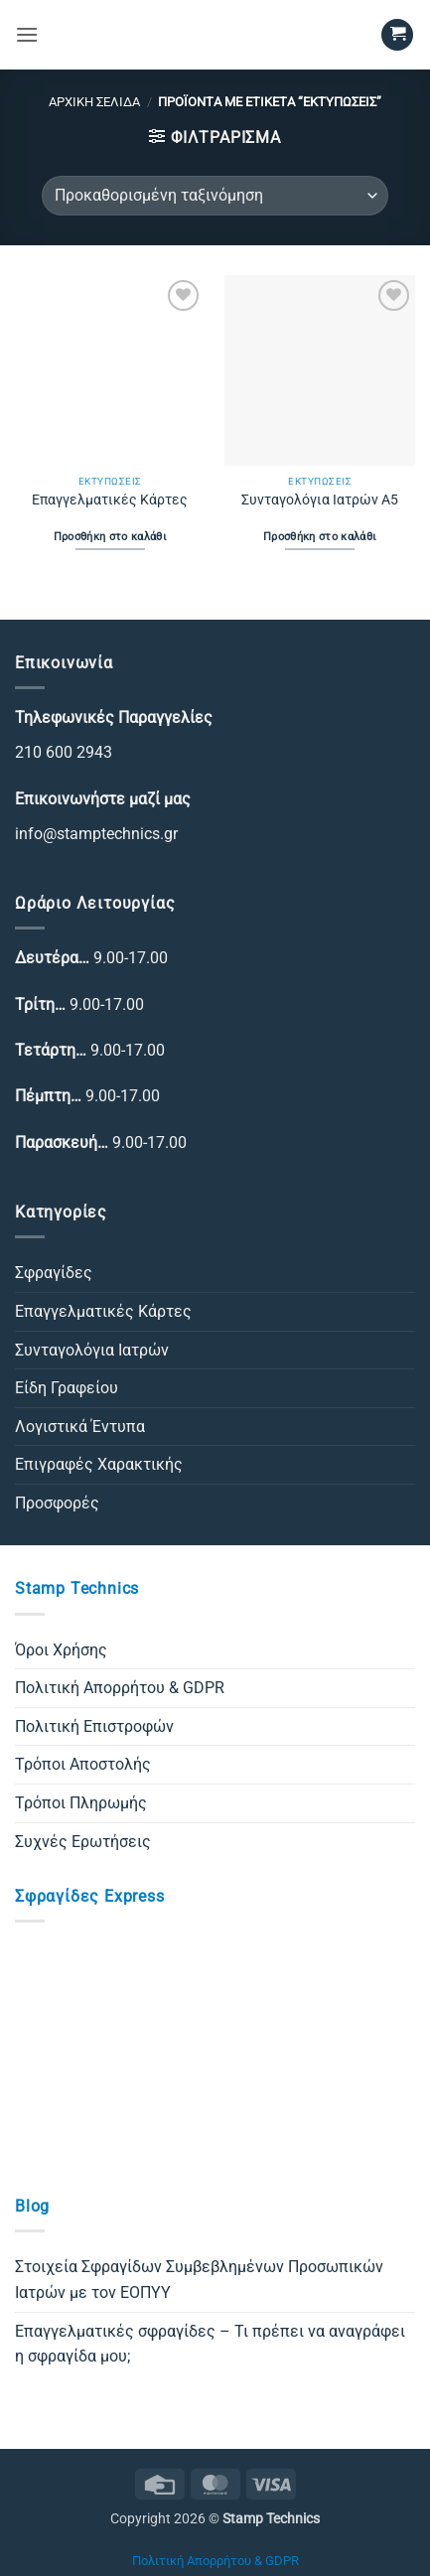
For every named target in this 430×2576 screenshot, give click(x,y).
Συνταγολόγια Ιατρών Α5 (319, 499)
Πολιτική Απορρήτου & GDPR (119, 1687)
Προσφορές (57, 1503)
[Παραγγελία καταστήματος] (214, 195)
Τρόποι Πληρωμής (81, 1802)
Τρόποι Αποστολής (83, 1764)
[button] (27, 34)
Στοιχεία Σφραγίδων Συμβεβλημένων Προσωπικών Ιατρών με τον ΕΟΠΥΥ (199, 2279)
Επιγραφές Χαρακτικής (99, 1464)
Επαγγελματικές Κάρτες (110, 499)
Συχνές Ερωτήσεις (83, 1841)
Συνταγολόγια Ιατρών (92, 1350)
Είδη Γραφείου (66, 1387)
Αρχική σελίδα (94, 101)
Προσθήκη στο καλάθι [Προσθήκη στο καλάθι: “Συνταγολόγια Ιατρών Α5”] (319, 536)
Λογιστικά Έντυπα (80, 1426)
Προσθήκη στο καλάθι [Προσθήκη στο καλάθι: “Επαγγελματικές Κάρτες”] (110, 536)
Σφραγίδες (53, 1272)
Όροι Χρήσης (61, 1650)
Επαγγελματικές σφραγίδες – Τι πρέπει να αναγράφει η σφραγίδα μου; (210, 2344)
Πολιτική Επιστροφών (94, 1726)
